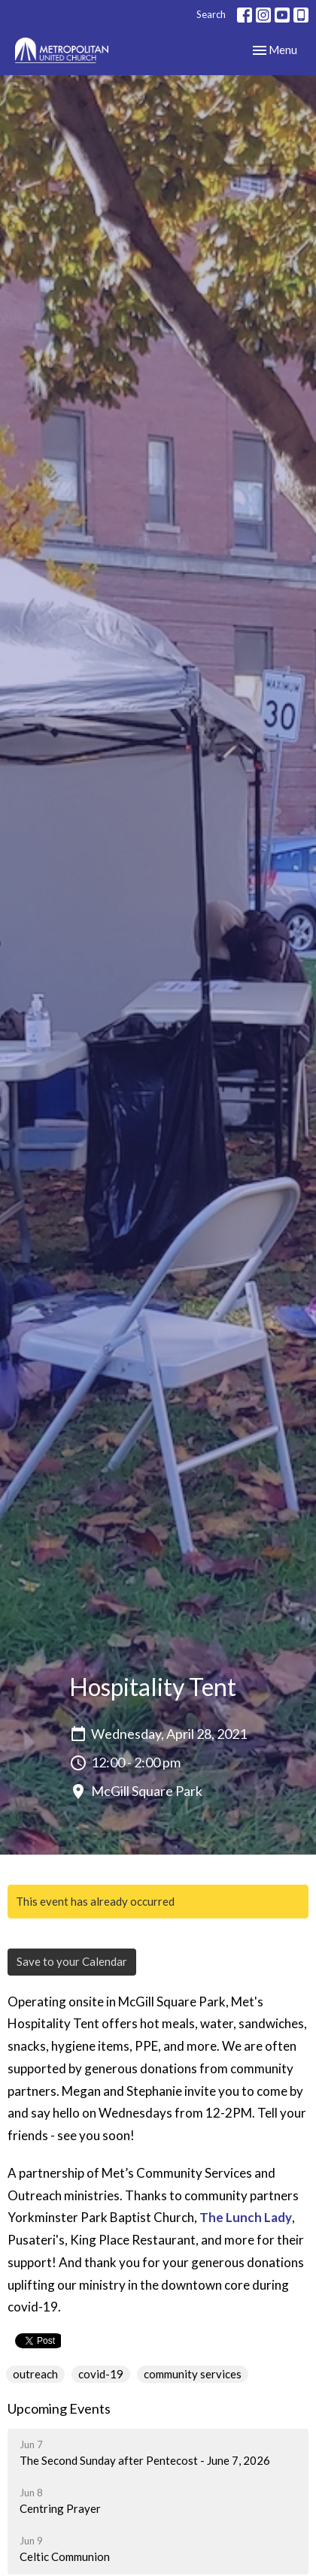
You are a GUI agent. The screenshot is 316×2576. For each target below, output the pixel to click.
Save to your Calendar (72, 1961)
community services (193, 2374)
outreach (35, 2374)
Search (211, 14)
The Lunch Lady (245, 2217)
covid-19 (100, 2374)
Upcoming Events (59, 2408)
